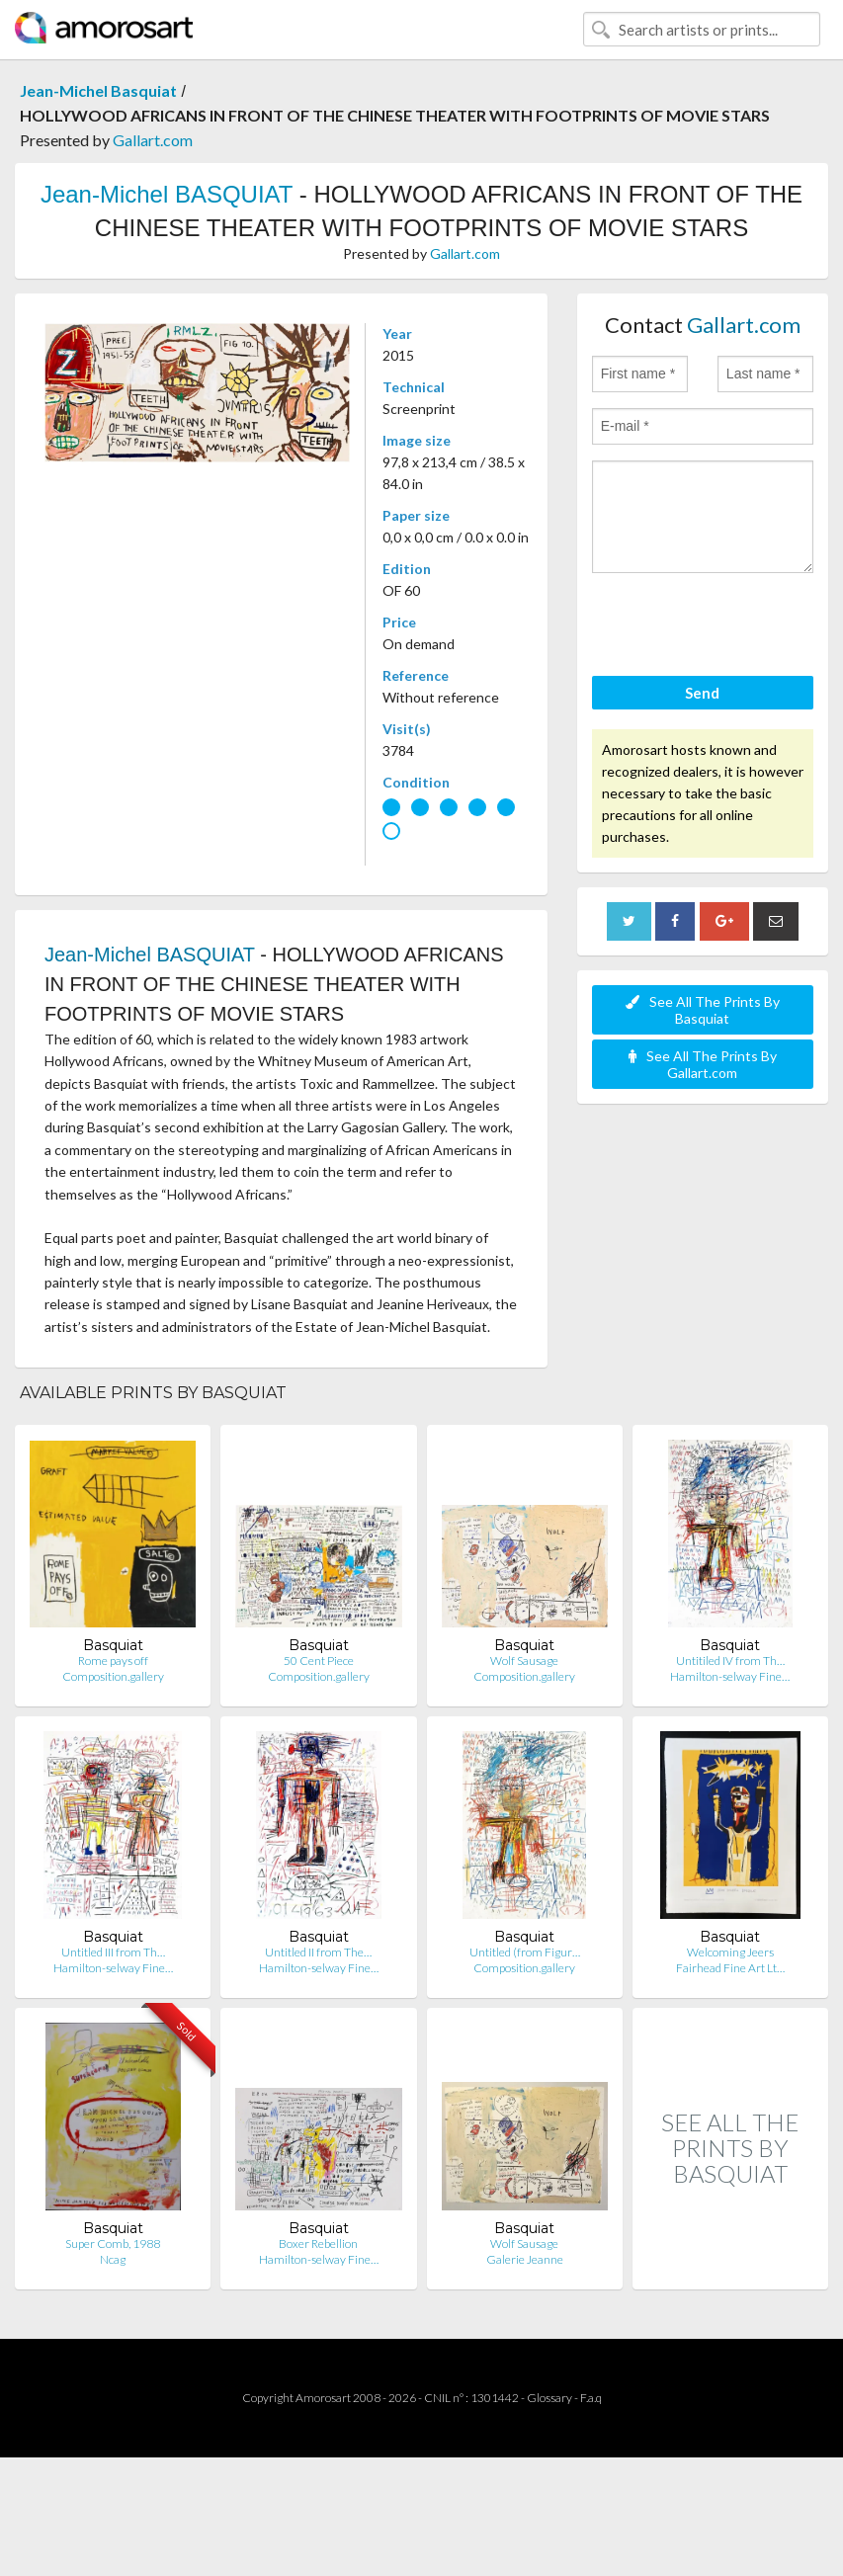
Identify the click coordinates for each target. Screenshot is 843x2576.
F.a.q (591, 2397)
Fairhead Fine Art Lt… (730, 1967)
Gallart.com (153, 139)
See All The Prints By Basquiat (703, 1010)
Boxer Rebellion (318, 2243)
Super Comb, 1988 (112, 2243)
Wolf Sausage (524, 1660)
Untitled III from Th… (113, 1952)
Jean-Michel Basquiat (98, 90)
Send (702, 693)
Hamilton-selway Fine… (730, 1676)
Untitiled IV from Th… (730, 1660)
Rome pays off (113, 1660)
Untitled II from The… (318, 1952)
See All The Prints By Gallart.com (703, 1064)
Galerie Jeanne (524, 2259)
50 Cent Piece (319, 1660)
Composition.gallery (113, 1676)
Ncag (113, 2259)
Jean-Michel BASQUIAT (167, 194)
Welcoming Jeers (730, 1952)
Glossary (549, 2397)
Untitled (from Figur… (524, 1952)
